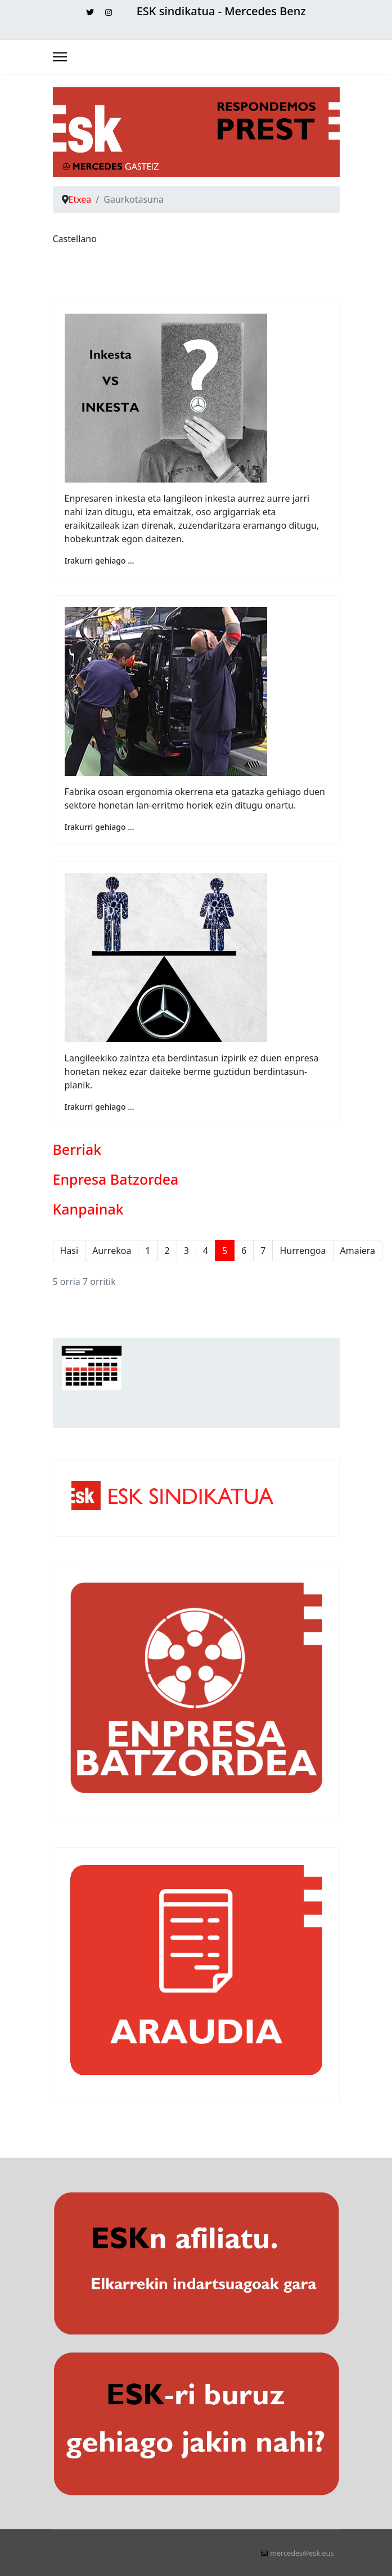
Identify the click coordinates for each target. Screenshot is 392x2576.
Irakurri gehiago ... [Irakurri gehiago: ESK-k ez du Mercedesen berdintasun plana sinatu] (99, 1106)
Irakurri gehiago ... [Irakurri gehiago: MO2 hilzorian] (99, 827)
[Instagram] (108, 12)
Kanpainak (88, 1208)
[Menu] (60, 57)
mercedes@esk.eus (302, 2553)
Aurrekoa (111, 1250)
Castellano (75, 239)
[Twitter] (90, 12)
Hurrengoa (303, 1250)
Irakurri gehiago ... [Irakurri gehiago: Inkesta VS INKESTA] (99, 560)
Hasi (69, 1250)
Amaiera (358, 1250)
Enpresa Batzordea (116, 1179)
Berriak (77, 1149)
